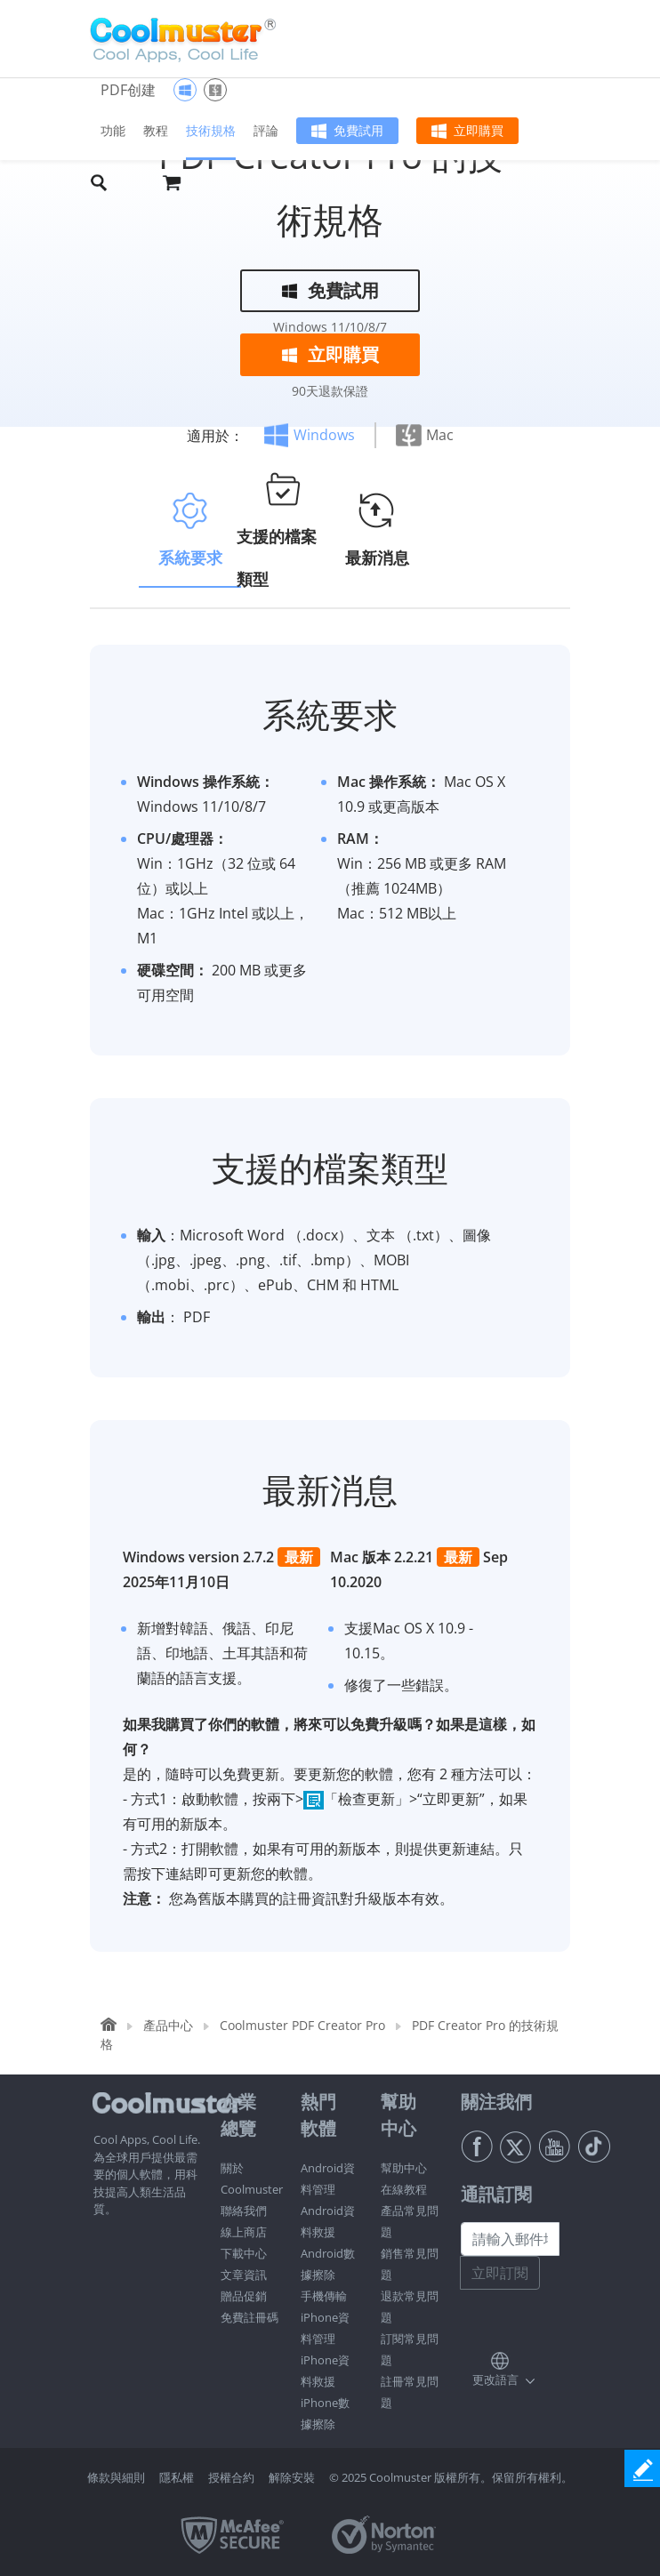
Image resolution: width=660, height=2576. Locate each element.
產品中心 (168, 2025)
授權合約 (231, 2477)
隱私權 (176, 2477)
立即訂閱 (499, 2273)
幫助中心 (404, 2168)
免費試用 (358, 130)
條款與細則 (116, 2477)
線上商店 (244, 2232)
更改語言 (495, 2379)
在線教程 (404, 2189)
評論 (266, 130)
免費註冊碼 (249, 2317)
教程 (155, 130)
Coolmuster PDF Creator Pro (302, 2025)
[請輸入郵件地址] (510, 2239)
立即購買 (478, 130)
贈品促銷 (244, 2296)
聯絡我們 (244, 2211)
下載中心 (244, 2253)
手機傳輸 (324, 2296)
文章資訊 (244, 2275)
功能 (113, 130)
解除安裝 (292, 2477)
